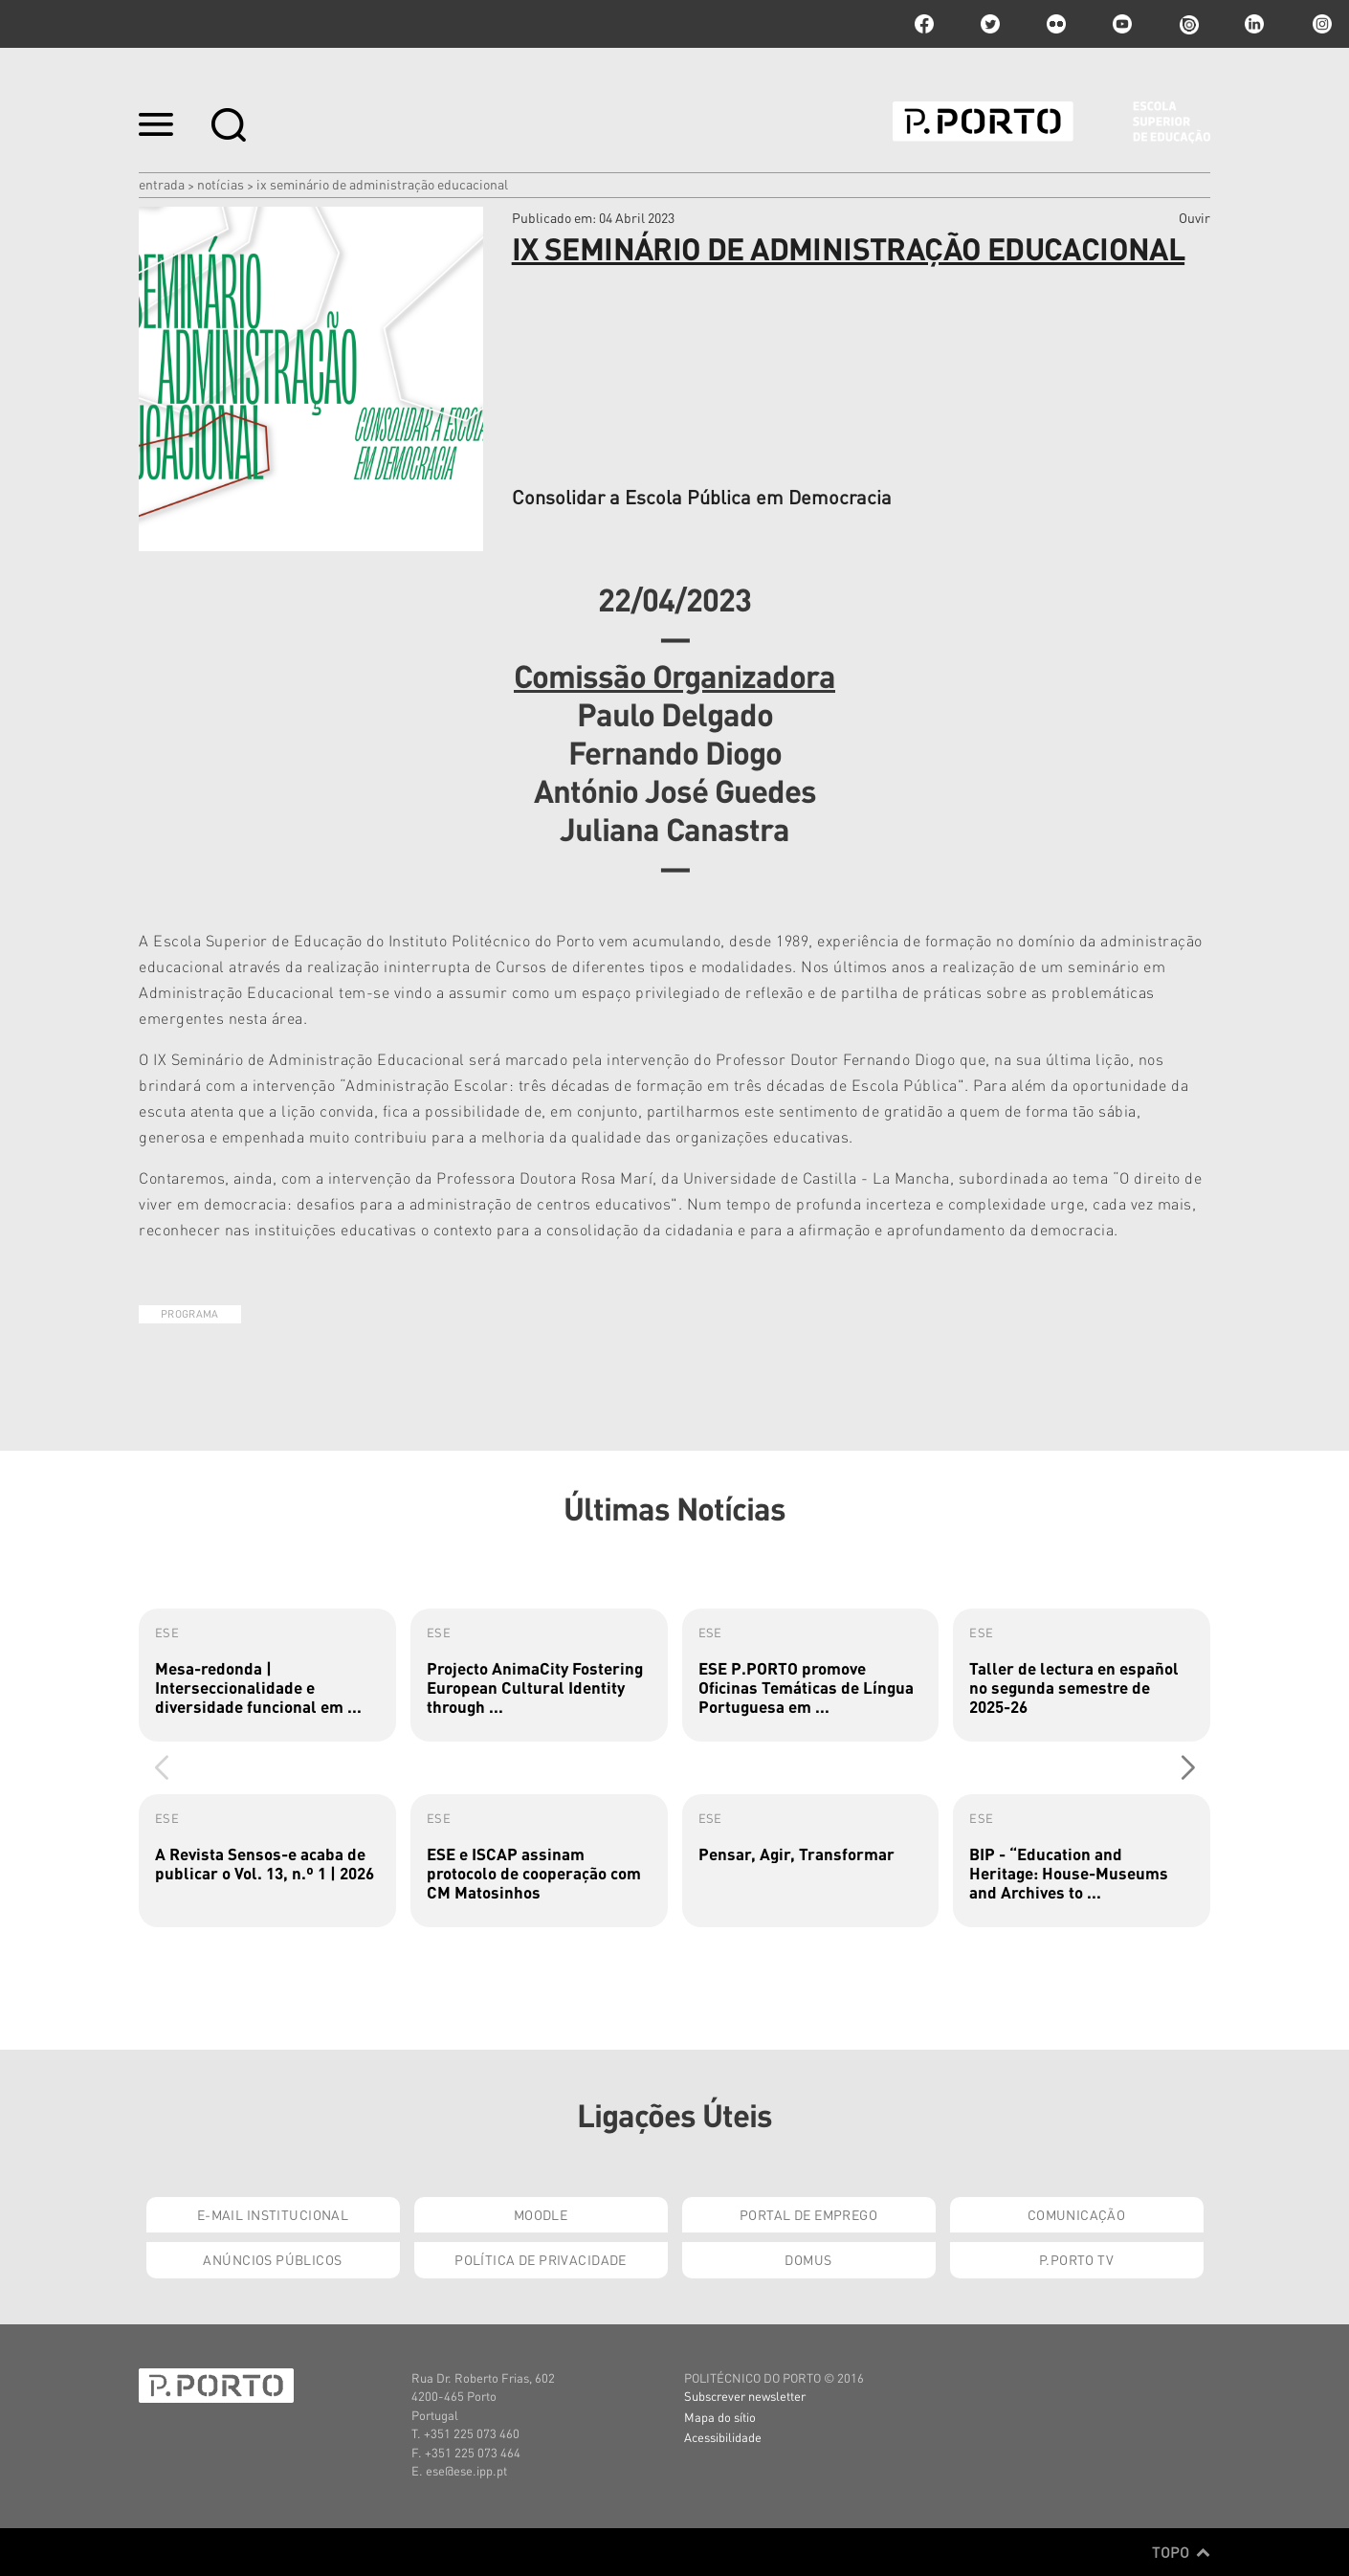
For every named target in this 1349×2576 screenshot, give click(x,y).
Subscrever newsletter (745, 2395)
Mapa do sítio (720, 2417)
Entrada (162, 183)
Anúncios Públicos (272, 2259)
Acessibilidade (723, 2437)
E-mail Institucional (272, 2214)
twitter (990, 23)
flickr (1056, 23)
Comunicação (1077, 2214)
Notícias (220, 183)
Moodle (541, 2214)
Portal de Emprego (808, 2214)
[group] (267, 1675)
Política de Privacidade (540, 2259)
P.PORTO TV (1076, 2259)
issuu (1188, 23)
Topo (1181, 2552)
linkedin (1254, 23)
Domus (808, 2259)
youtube (1122, 23)
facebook (924, 23)
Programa (190, 1314)
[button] (1188, 1767)
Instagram (1320, 23)
